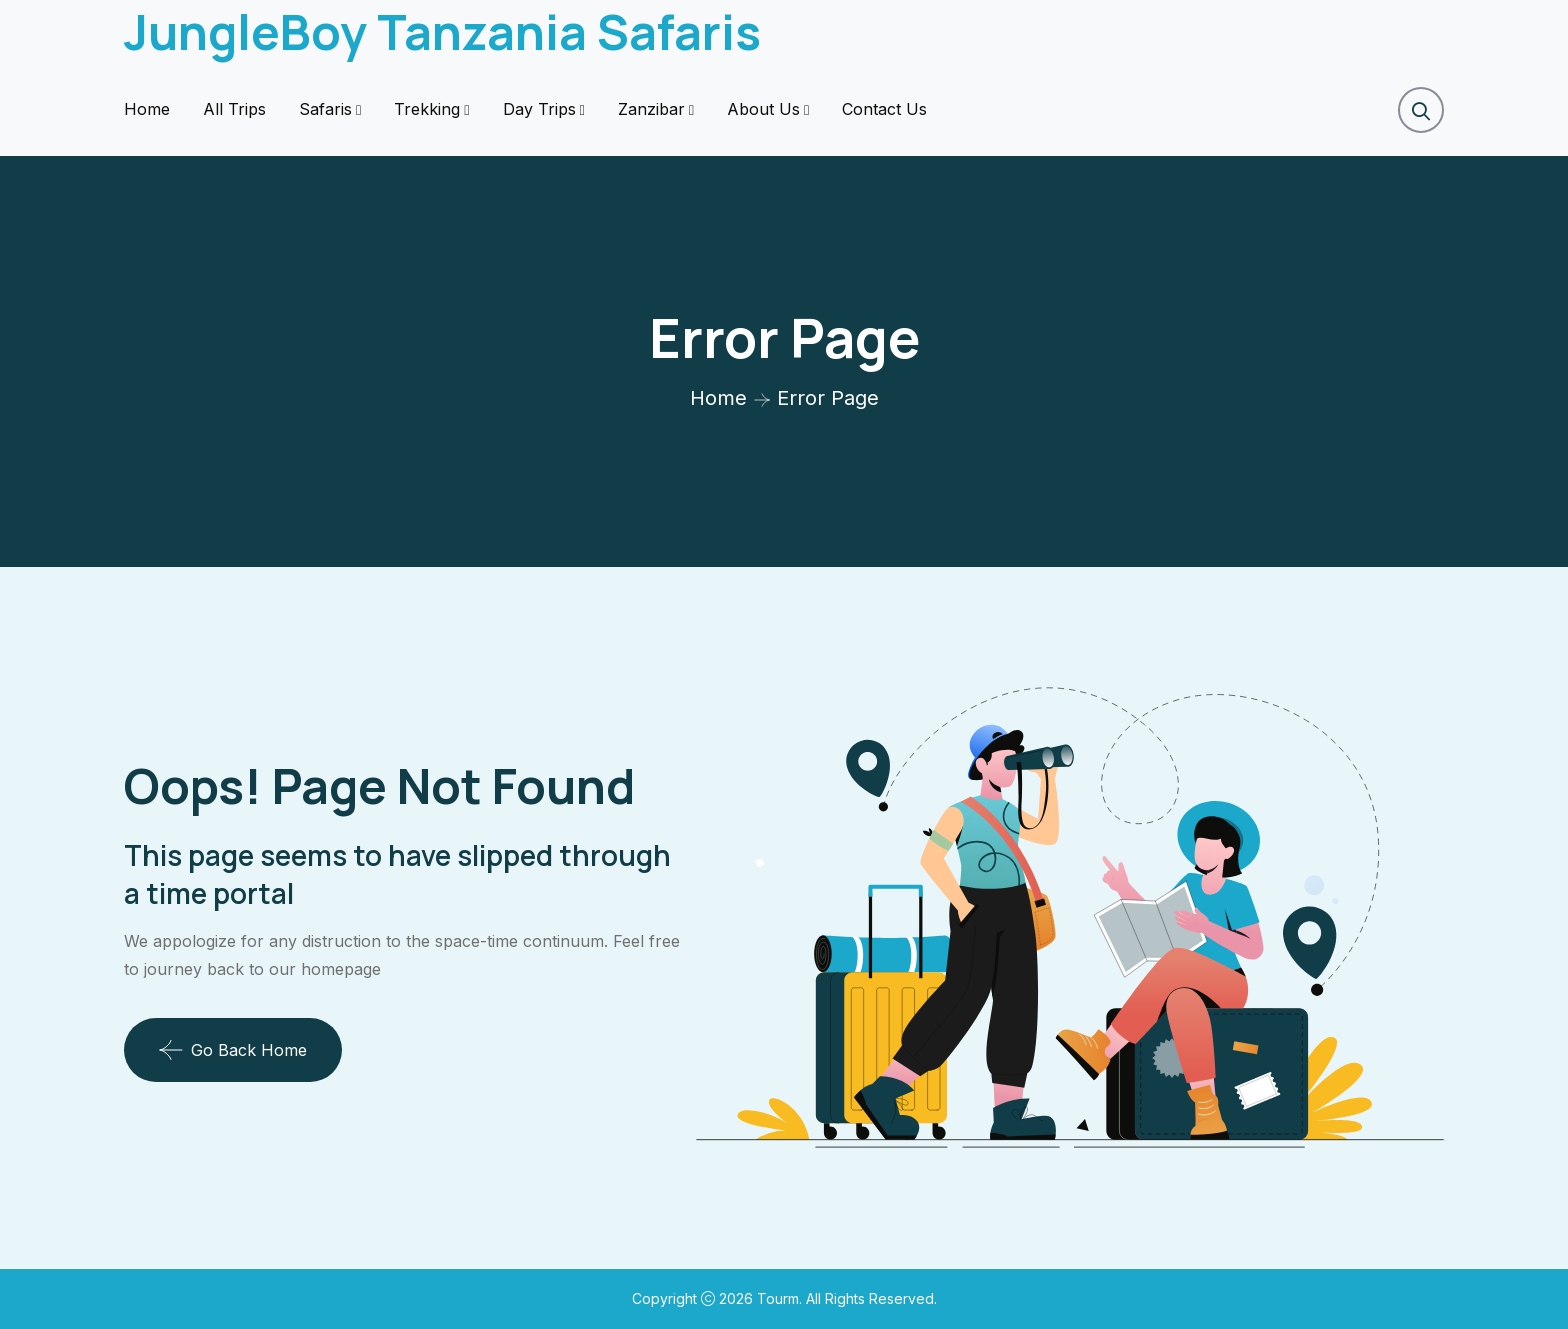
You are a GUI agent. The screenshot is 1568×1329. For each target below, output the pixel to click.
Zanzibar (651, 109)
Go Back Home (233, 1050)
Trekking (427, 109)
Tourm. (781, 1298)
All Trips (234, 109)
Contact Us (884, 109)
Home (147, 109)
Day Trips (539, 109)
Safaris (325, 109)
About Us (763, 109)
